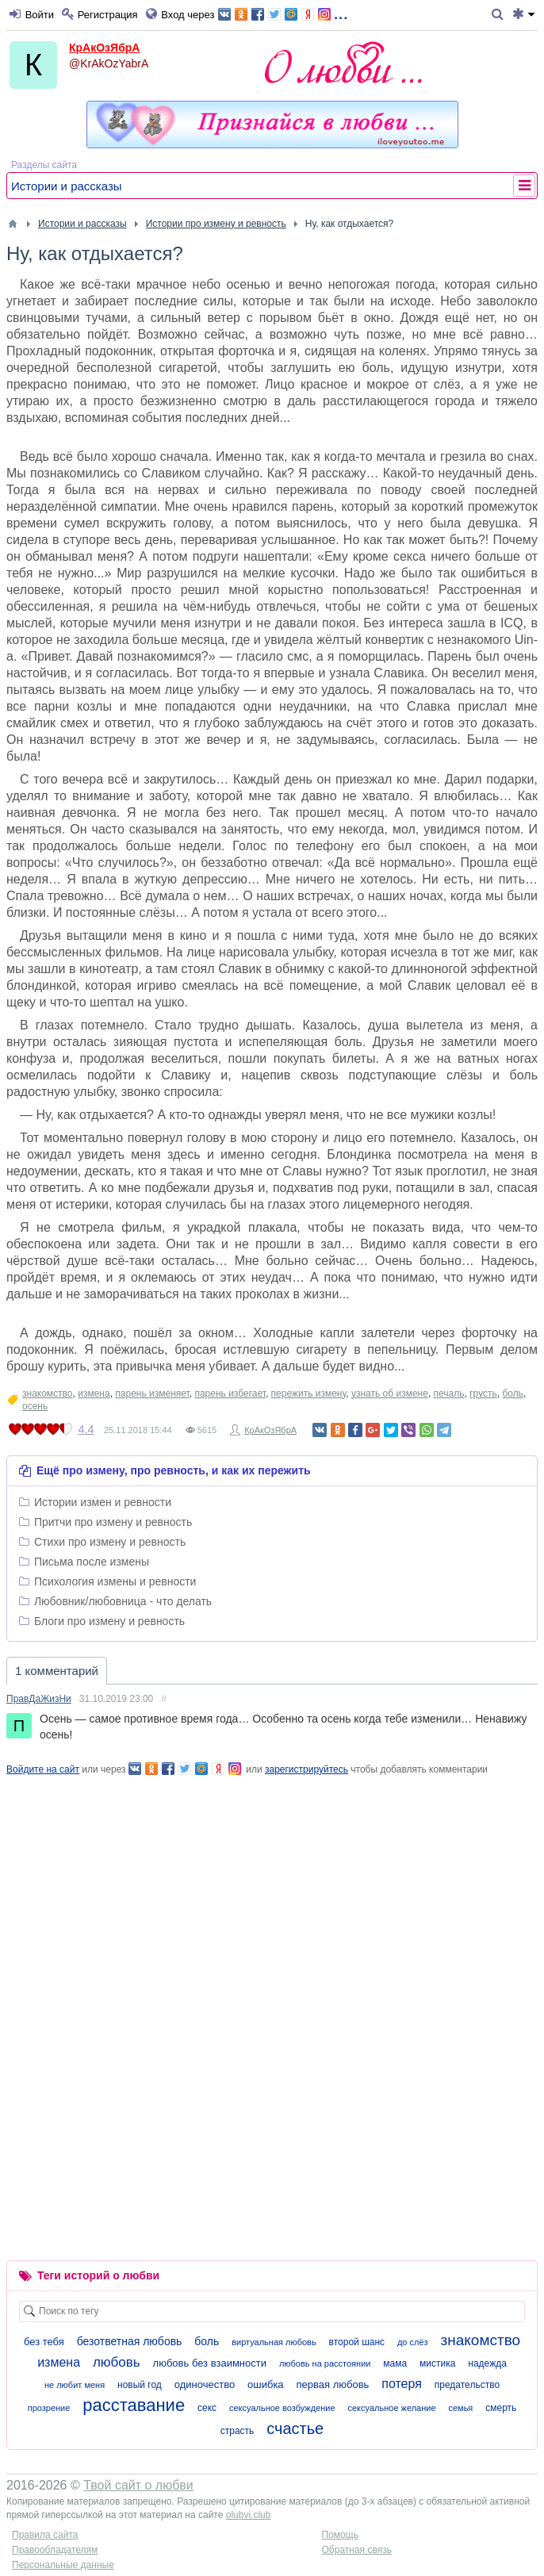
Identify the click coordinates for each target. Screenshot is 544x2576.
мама (395, 2363)
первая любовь (333, 2384)
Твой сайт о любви (138, 2485)
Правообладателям (55, 2549)
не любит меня (74, 2385)
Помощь (340, 2534)
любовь (116, 2362)
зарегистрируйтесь (306, 1769)
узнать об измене (389, 1393)
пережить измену (309, 1393)
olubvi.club (248, 2514)
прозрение (49, 2408)
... (282, 13)
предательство (467, 2384)
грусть (483, 1393)
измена (93, 1393)
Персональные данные (63, 2564)
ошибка (265, 2384)
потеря (401, 2383)
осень (35, 1406)
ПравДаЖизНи (38, 1698)
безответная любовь (129, 2341)
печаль (449, 1393)
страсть (237, 2430)
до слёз (412, 2342)
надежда (487, 2363)
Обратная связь (357, 2549)
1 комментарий (56, 1670)
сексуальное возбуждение (282, 2408)
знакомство (47, 1393)
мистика (437, 2363)
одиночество (204, 2384)
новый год (139, 2384)
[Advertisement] (272, 1888)
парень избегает (229, 1393)
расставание (133, 2405)
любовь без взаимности (209, 2363)
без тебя (44, 2342)
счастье (295, 2428)
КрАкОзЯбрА (104, 47)
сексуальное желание (392, 2408)
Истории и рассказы (66, 186)
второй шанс (357, 2342)
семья (460, 2408)
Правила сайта (45, 2534)
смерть (500, 2407)
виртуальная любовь (274, 2342)
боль (512, 1393)
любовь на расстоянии (325, 2363)
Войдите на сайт (42, 1769)
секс (206, 2407)
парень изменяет (152, 1393)
